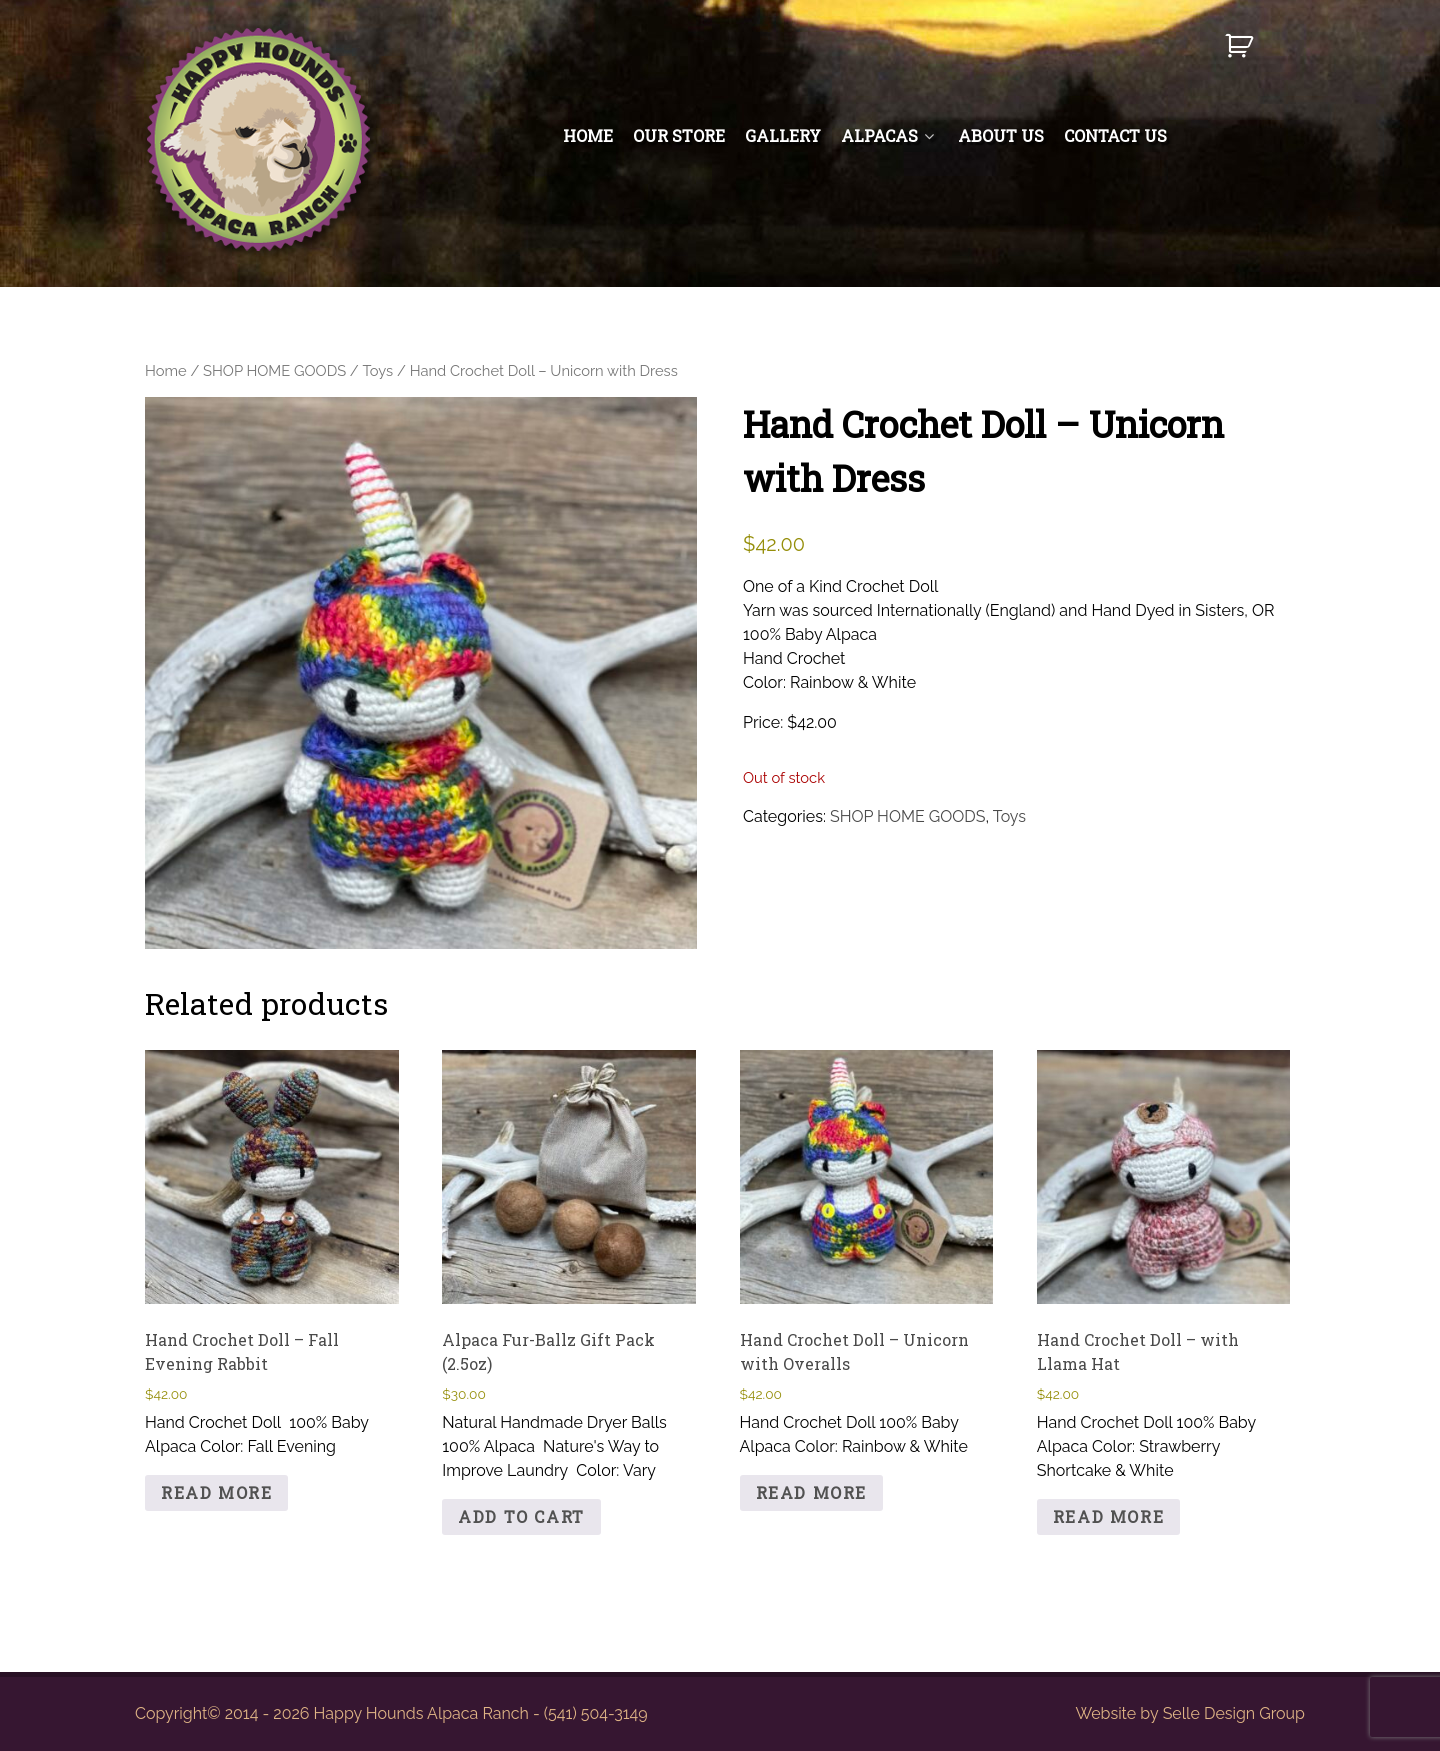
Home (166, 370)
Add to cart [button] (521, 1516)
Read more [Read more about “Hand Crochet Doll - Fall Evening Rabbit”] (216, 1492)
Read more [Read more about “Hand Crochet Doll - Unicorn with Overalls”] (811, 1492)
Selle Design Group (1234, 1713)
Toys (378, 370)
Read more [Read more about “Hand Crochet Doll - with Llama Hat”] (1108, 1516)
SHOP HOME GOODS (274, 370)
